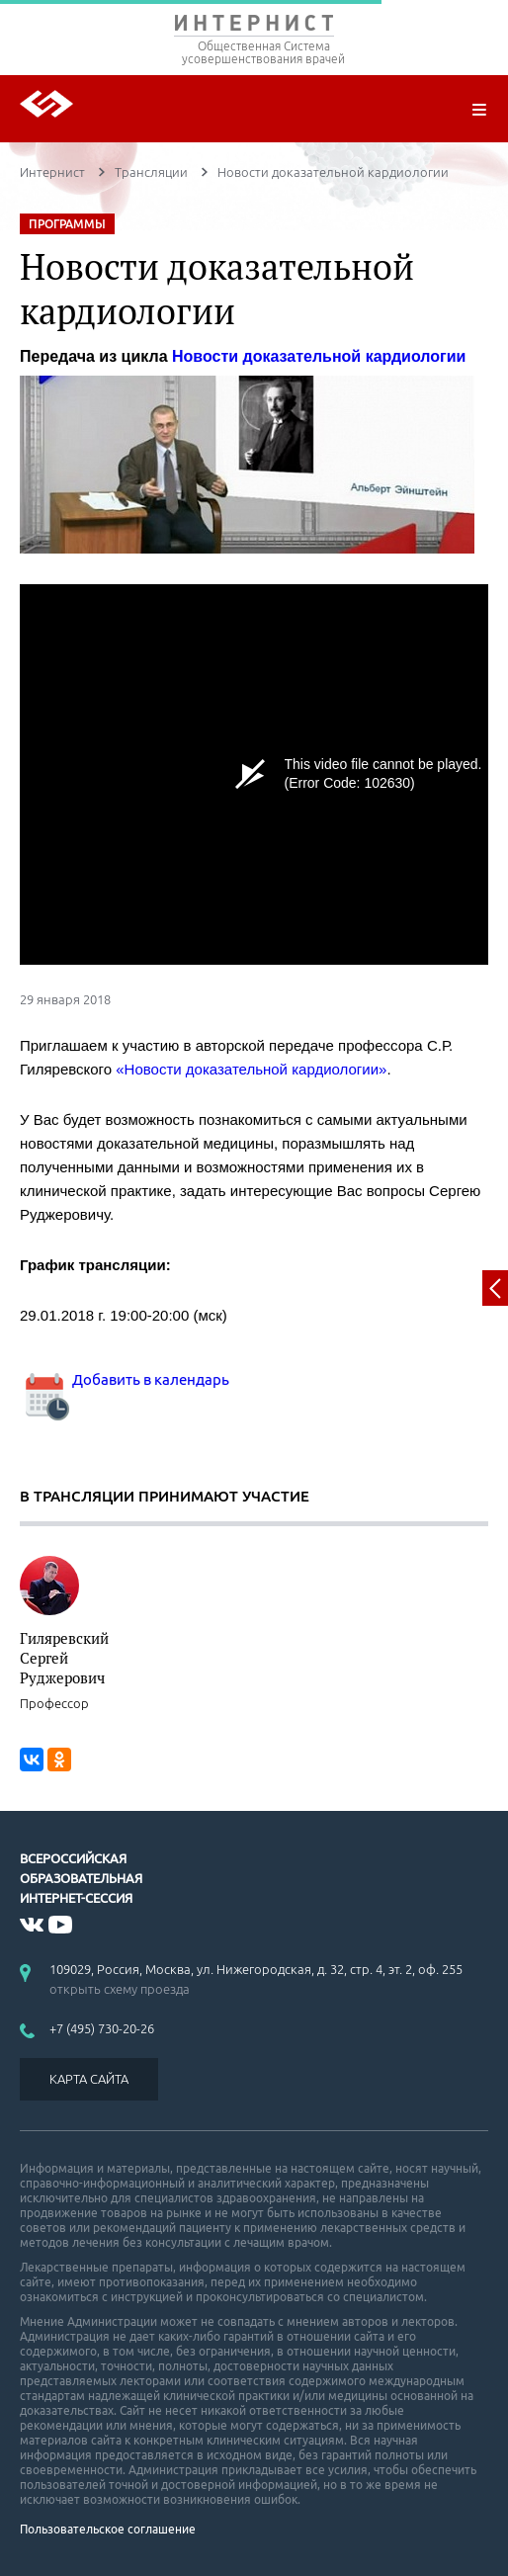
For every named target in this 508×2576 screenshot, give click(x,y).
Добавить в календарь (124, 1379)
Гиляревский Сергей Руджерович (64, 1657)
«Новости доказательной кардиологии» (251, 1069)
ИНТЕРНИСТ (254, 27)
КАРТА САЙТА (88, 2079)
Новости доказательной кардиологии (319, 356)
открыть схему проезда (119, 1989)
